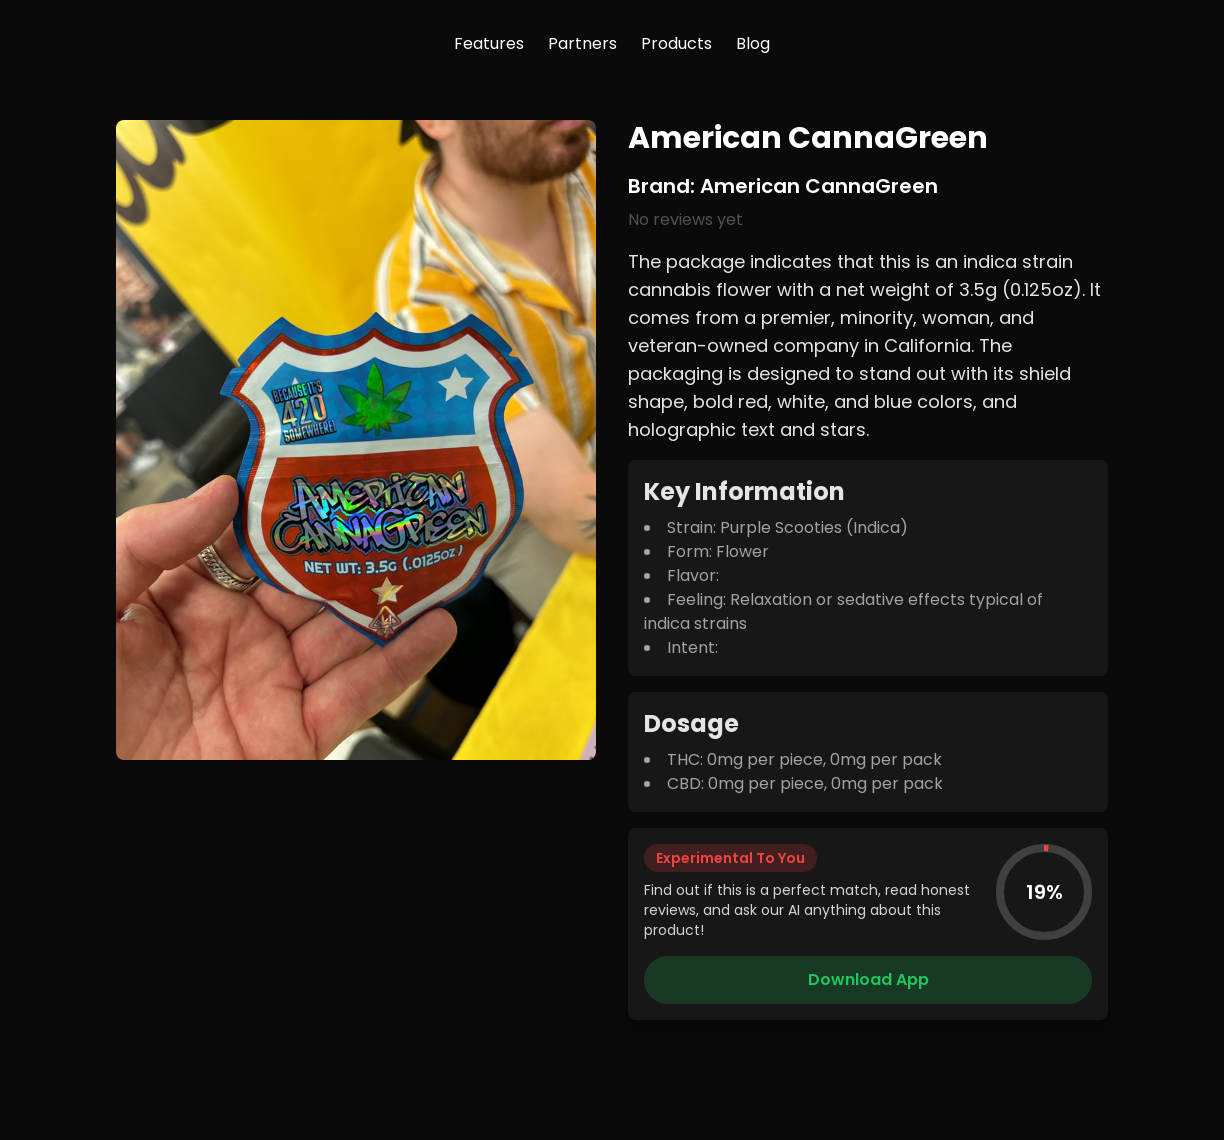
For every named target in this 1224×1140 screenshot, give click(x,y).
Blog (753, 43)
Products (676, 43)
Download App (868, 979)
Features (489, 43)
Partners (582, 43)
